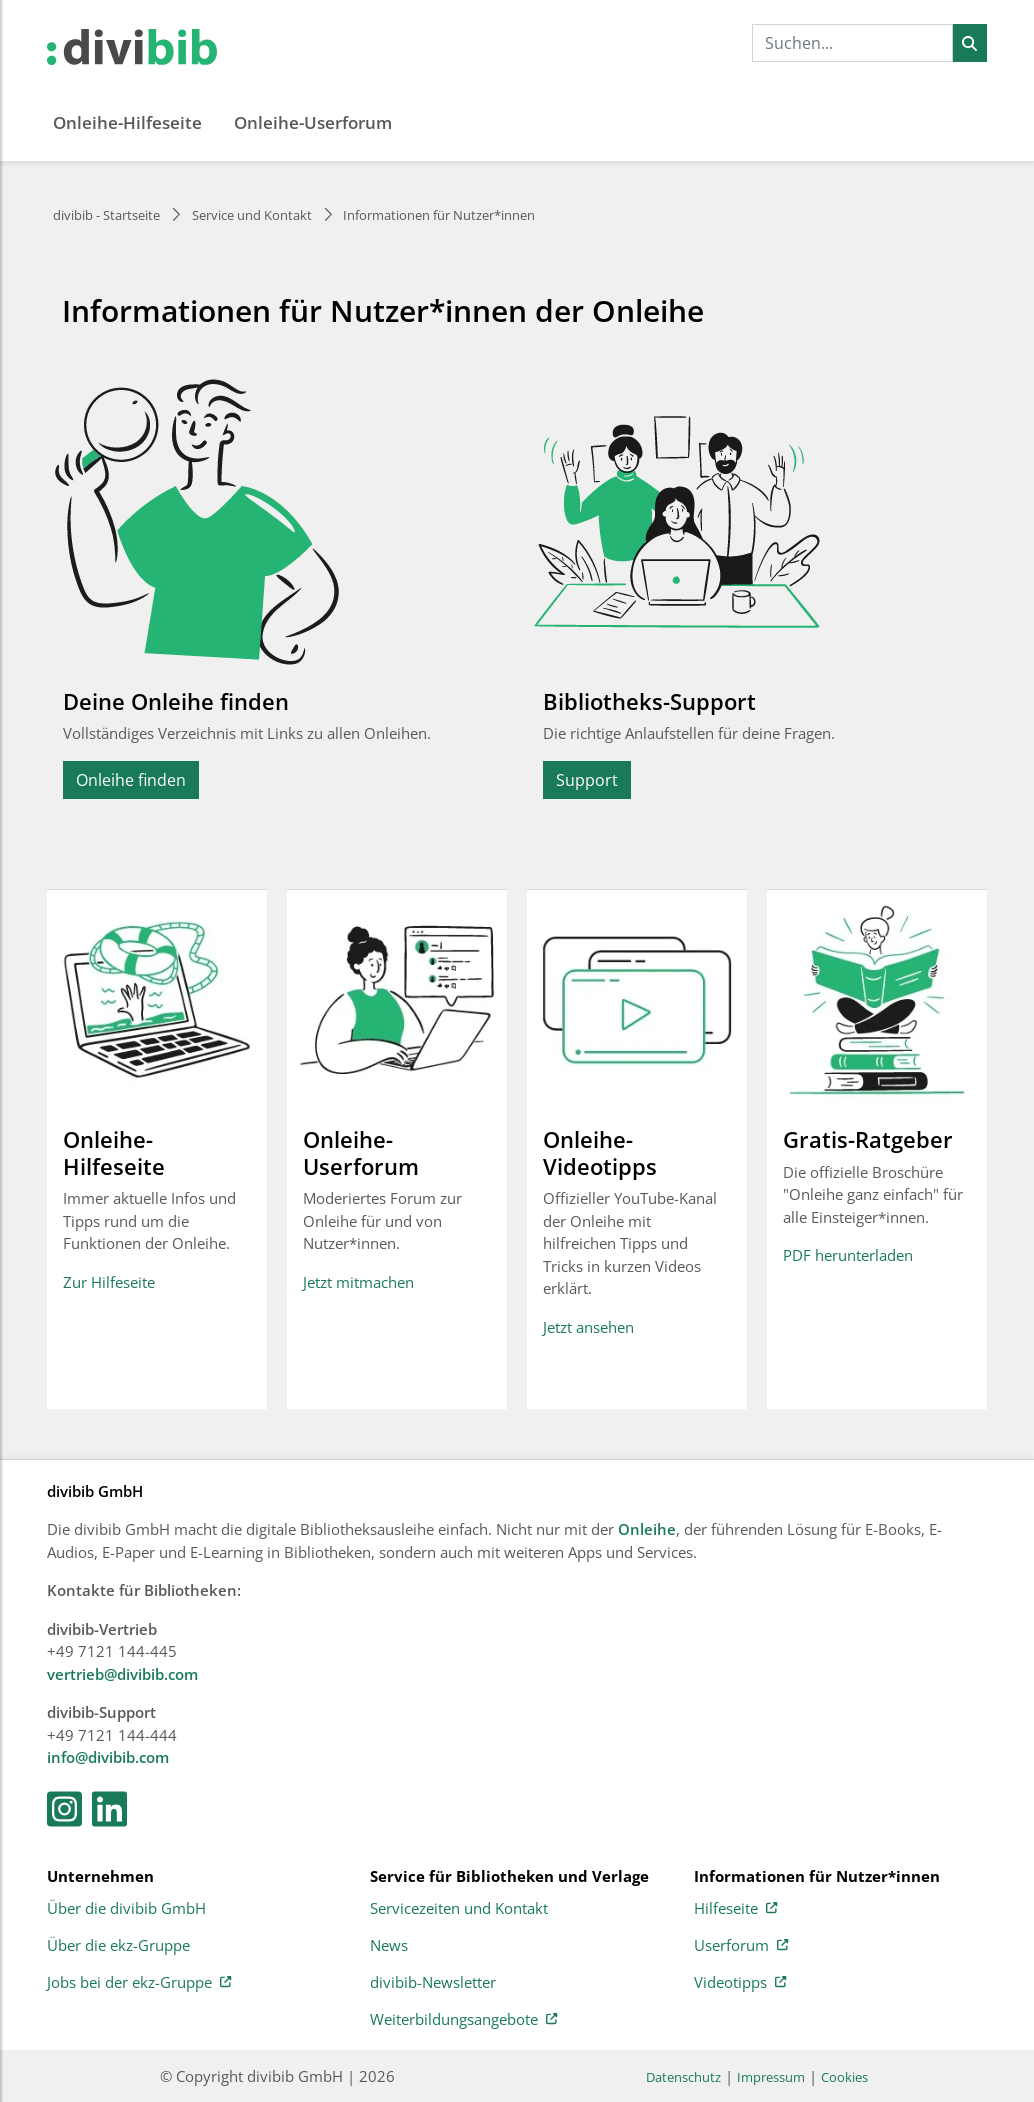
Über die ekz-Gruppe (118, 1946)
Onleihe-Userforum (313, 122)
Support (587, 780)
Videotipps (740, 1983)
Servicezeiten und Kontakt (459, 1909)
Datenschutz (683, 2077)
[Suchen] (969, 43)
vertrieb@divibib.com (122, 1674)
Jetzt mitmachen (358, 1282)
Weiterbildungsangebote (463, 2020)
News (389, 1946)
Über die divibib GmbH (126, 1909)
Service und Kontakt (252, 215)
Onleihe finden (131, 780)
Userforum (741, 1946)
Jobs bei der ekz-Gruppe (139, 1983)
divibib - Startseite (106, 215)
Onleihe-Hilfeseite (127, 122)
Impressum (771, 2077)
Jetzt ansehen (588, 1327)
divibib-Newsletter (433, 1983)
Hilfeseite (735, 1909)
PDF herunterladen (848, 1255)
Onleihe (647, 1529)
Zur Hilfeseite (109, 1282)
